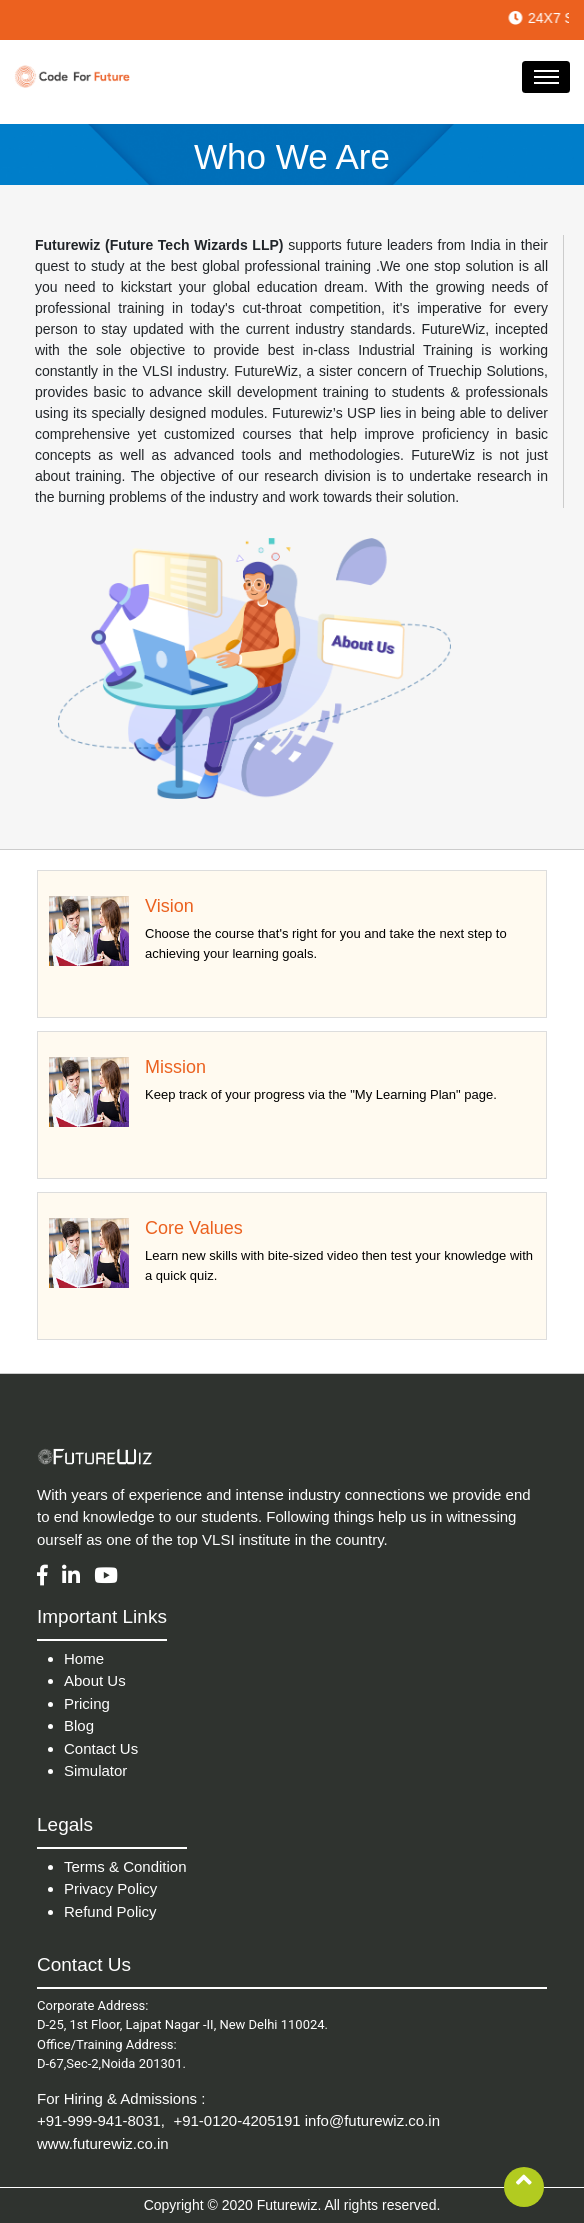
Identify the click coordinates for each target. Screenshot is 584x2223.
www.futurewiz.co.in (103, 2143)
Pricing (87, 1703)
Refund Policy (110, 1911)
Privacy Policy (110, 1888)
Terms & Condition (125, 1866)
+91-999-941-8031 (99, 2120)
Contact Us (101, 1748)
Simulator (95, 1770)
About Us (95, 1680)
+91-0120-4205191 (236, 2120)
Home (84, 1658)
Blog (79, 1725)
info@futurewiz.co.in (372, 2120)
